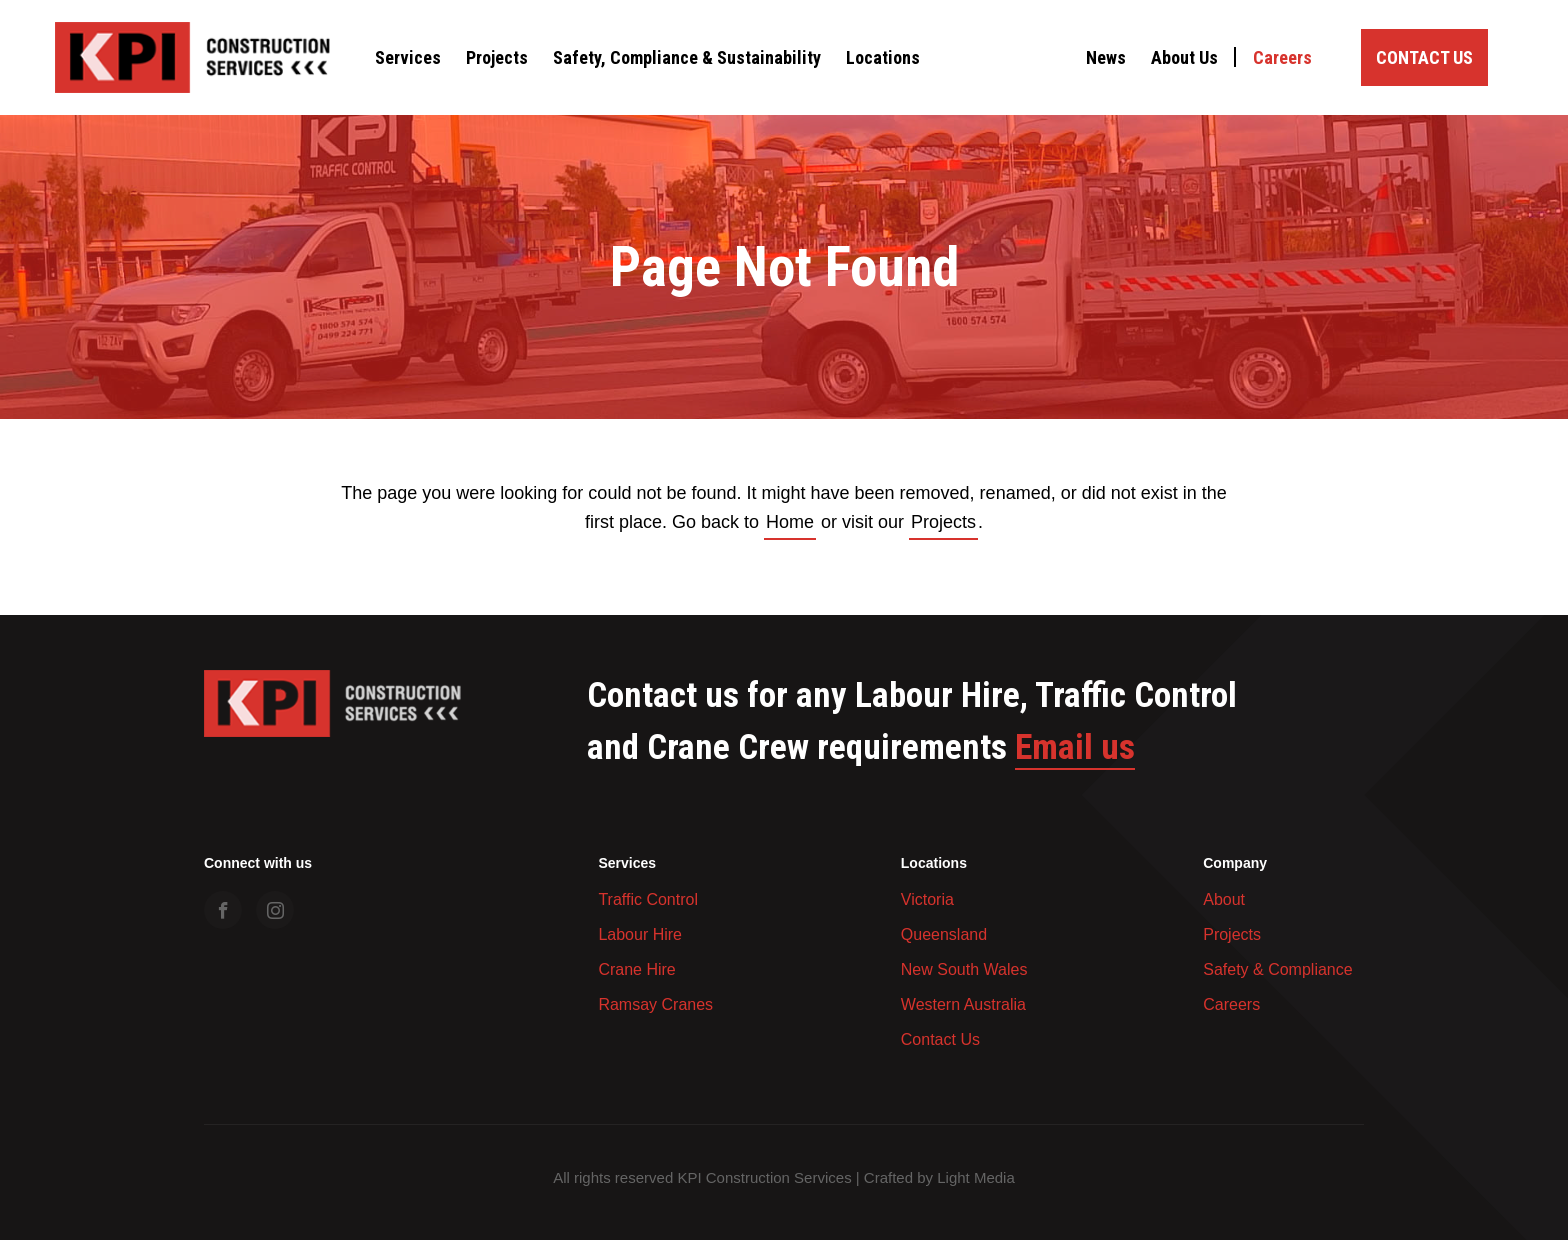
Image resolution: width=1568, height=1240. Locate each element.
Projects (497, 57)
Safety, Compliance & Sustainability (687, 57)
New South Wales (964, 969)
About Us (1184, 57)
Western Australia (963, 1004)
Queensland (944, 934)
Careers (1282, 57)
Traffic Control (648, 899)
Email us (1075, 748)
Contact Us (1424, 57)
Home (790, 522)
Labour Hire (640, 934)
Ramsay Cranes (655, 1004)
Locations (883, 57)
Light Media (976, 1177)
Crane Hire (636, 969)
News (1106, 57)
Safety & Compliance (1277, 969)
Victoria (927, 899)
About (1224, 899)
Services (408, 57)
